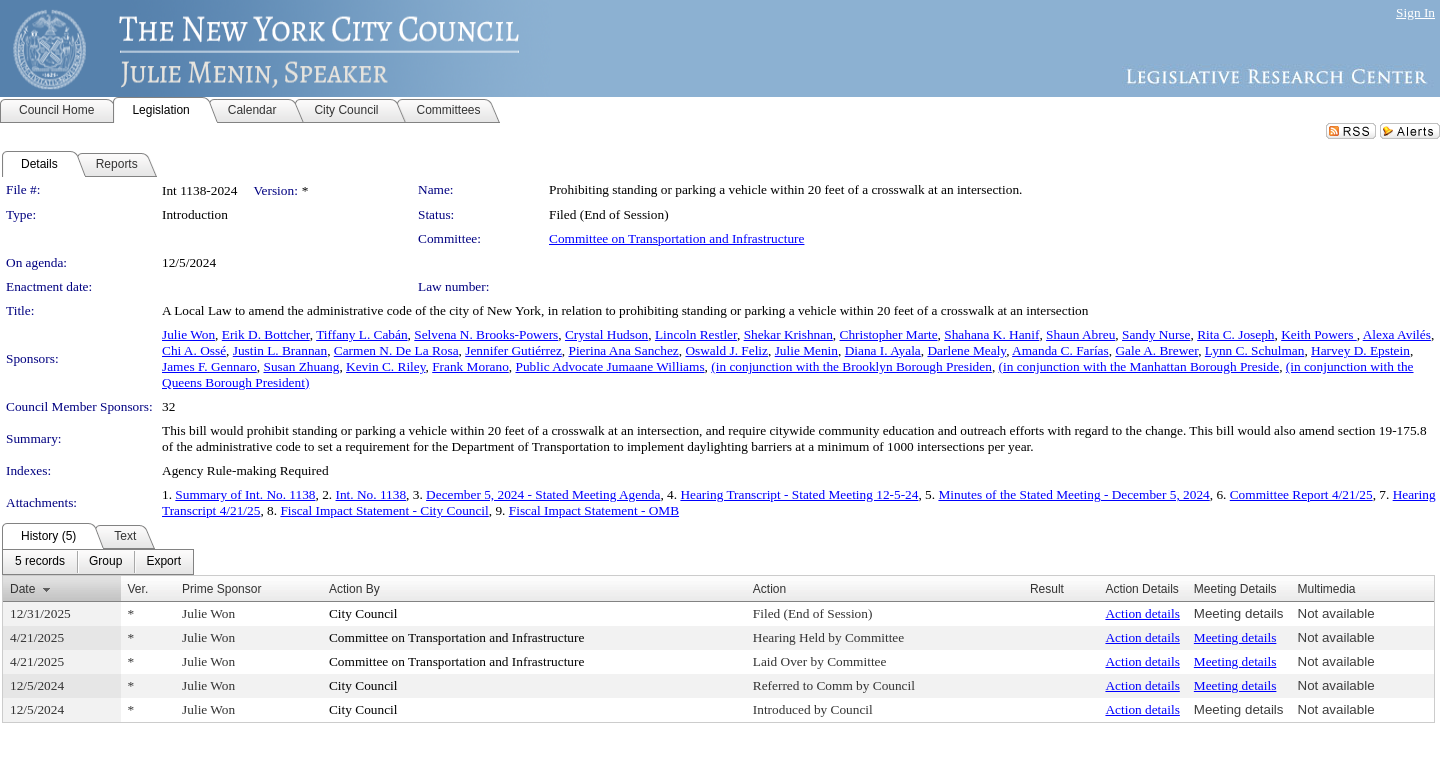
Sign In (1415, 12)
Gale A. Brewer (1156, 350)
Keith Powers (1319, 334)
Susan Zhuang (301, 366)
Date (22, 589)
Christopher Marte (889, 334)
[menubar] (98, 562)
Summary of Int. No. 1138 (245, 494)
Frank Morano (470, 366)
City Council (363, 613)
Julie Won (188, 334)
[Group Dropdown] (105, 562)
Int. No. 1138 (371, 494)
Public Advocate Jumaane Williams (609, 366)
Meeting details (1239, 613)
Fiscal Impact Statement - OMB (594, 510)
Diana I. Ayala (883, 350)
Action (769, 589)
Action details (1142, 613)
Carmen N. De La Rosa (396, 350)
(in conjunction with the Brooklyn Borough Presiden (851, 366)
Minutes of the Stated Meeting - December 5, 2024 (1073, 494)
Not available (1336, 613)
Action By (354, 589)
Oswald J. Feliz (726, 350)
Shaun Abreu (1080, 334)
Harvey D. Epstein (1360, 350)
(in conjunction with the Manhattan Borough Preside (1139, 366)
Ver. (138, 589)
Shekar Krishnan (788, 334)
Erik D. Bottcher (266, 334)
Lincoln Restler (696, 334)
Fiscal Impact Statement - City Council (384, 510)
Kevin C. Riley (385, 366)
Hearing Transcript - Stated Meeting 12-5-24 (799, 494)
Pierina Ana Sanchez (623, 350)
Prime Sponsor (221, 589)
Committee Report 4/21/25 (1301, 494)
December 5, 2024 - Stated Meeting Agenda (543, 494)
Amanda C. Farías (1060, 350)
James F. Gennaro (209, 366)
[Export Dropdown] (163, 562)
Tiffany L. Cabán (361, 334)
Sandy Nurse (1156, 334)
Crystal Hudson (606, 334)
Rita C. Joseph (1235, 334)
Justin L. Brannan (280, 350)
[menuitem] (40, 562)
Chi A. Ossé (194, 350)
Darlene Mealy (966, 350)
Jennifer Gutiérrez (513, 350)
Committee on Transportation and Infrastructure (676, 238)
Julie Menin (806, 350)
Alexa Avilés (1397, 334)
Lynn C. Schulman (1255, 350)
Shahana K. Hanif (991, 334)
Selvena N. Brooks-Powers (486, 334)
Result (1047, 589)
